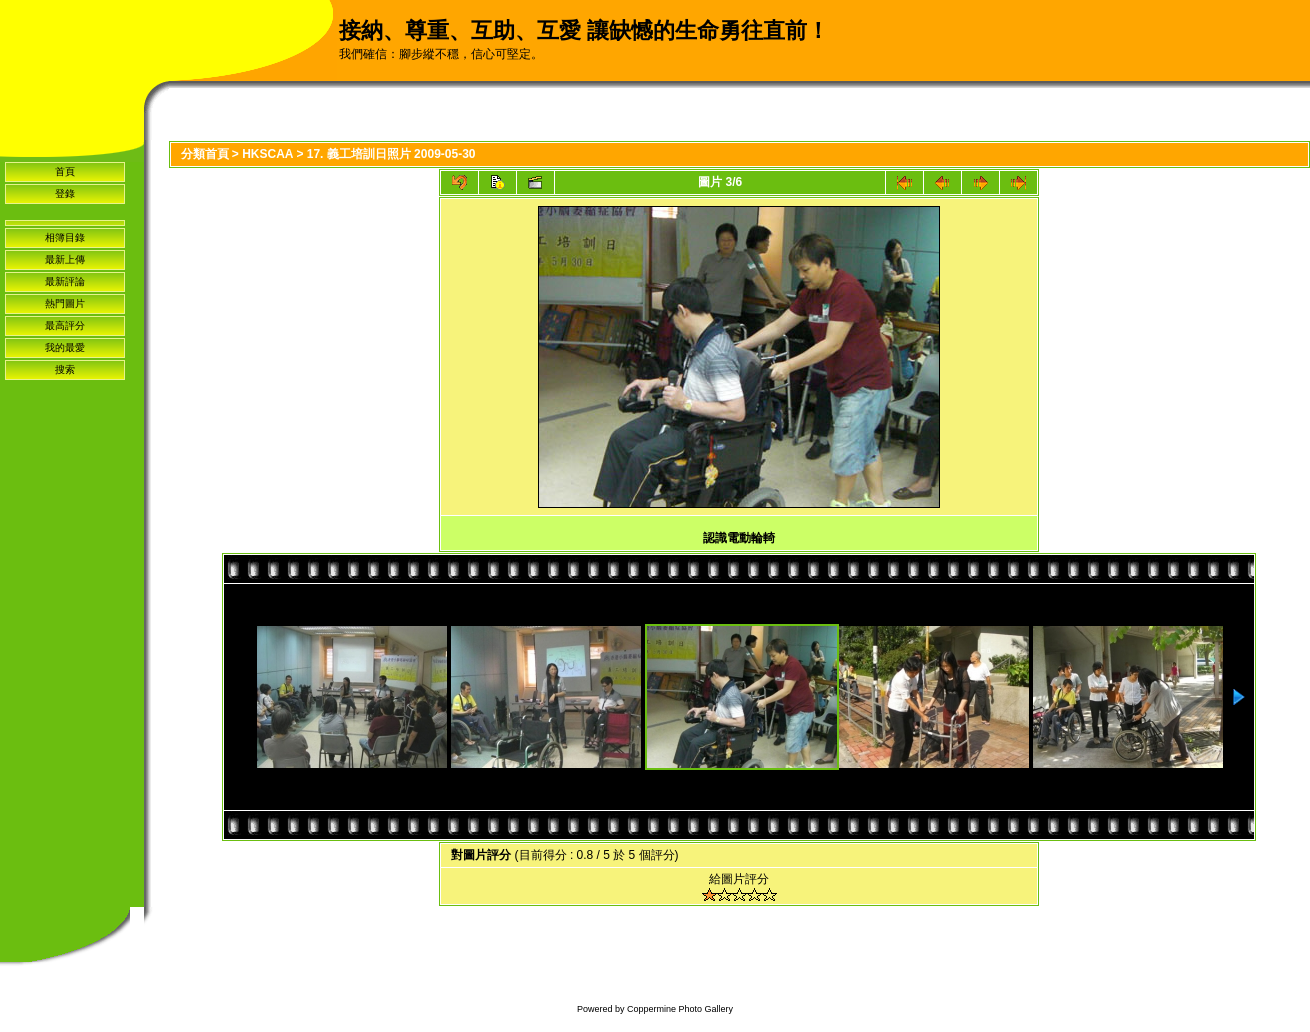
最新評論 (65, 281)
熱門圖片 (65, 303)
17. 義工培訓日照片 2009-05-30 (391, 154)
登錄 (65, 193)
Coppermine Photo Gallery (680, 1009)
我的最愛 (65, 347)
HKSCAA (267, 154)
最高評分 (65, 325)
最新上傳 (65, 259)
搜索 (65, 369)
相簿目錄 (65, 237)
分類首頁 (205, 154)
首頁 (65, 171)
